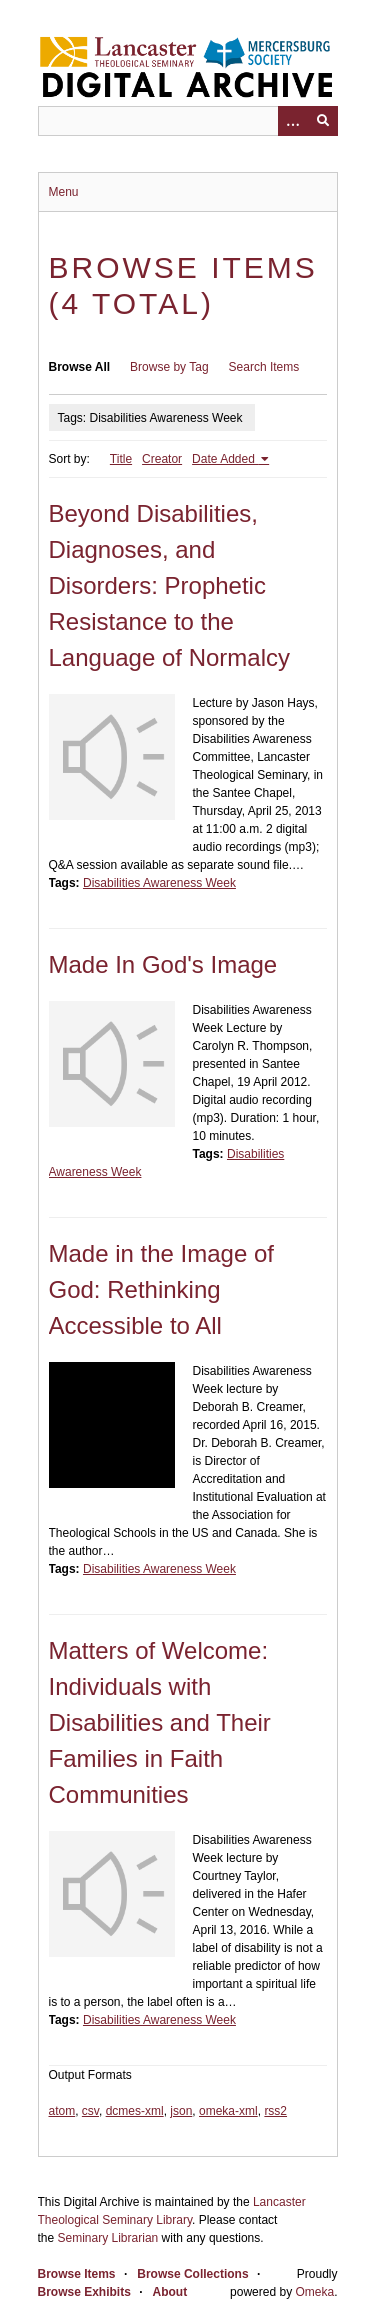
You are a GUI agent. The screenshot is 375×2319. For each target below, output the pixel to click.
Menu (64, 192)
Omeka (314, 2292)
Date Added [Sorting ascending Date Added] (225, 459)
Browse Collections (192, 2274)
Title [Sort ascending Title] (121, 459)
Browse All (80, 367)
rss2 (275, 2111)
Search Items (264, 367)
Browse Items (77, 2274)
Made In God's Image (163, 964)
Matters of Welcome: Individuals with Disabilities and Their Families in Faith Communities (160, 1722)
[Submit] (323, 121)
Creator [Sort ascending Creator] (162, 459)
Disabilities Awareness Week (159, 883)
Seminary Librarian (108, 2238)
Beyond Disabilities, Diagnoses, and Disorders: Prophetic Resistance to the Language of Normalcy (169, 585)
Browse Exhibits (84, 2292)
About (170, 2292)
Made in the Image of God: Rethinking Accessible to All (161, 1289)
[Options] (293, 121)
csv (90, 2111)
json (181, 2111)
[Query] (188, 121)
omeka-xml (228, 2111)
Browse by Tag (169, 367)
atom (62, 2111)
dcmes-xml (135, 2111)
